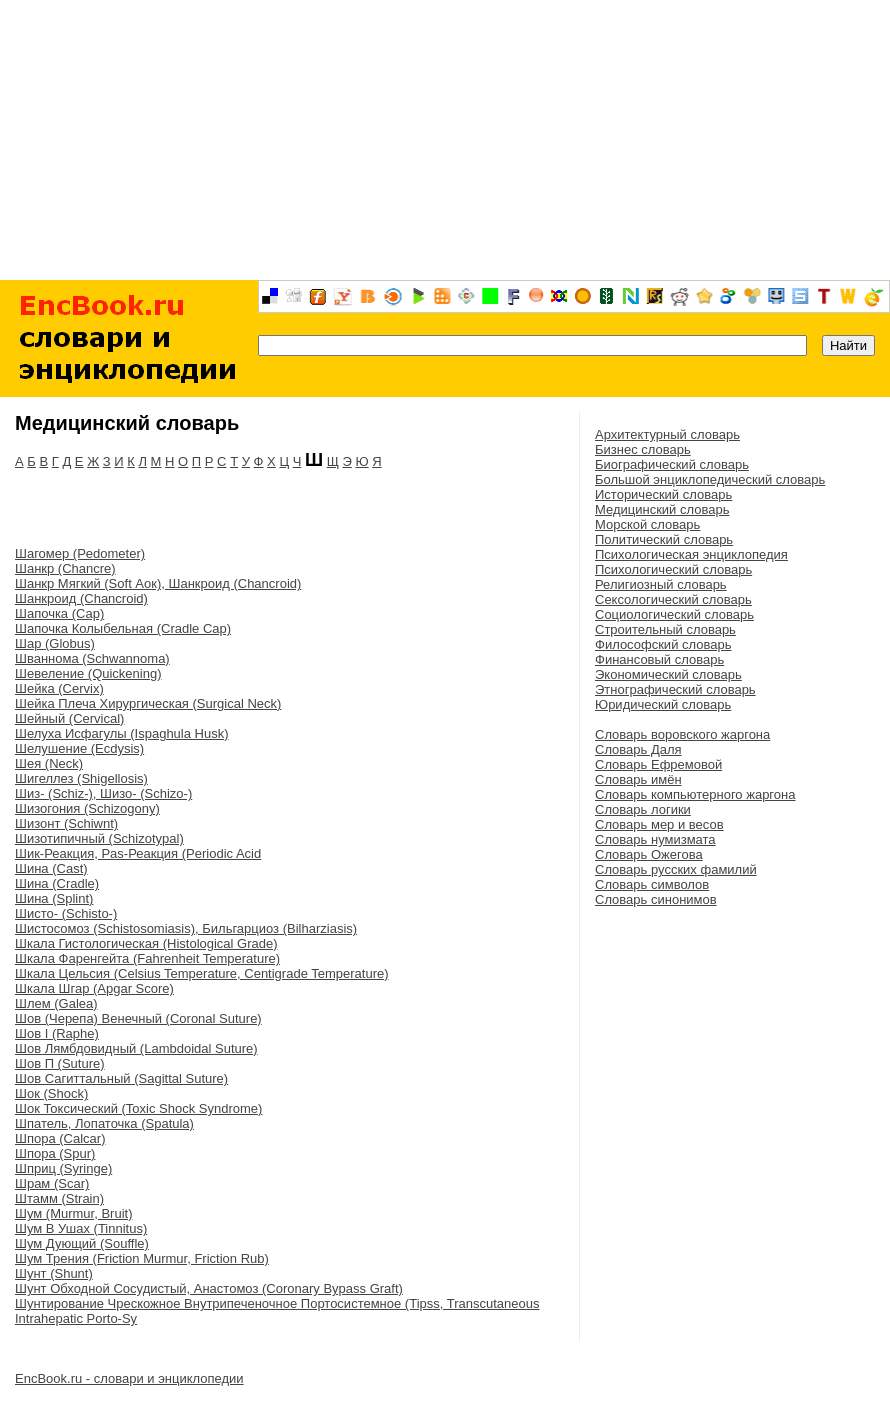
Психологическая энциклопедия (691, 554)
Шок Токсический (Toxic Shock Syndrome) (138, 1108)
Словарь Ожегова (649, 854)
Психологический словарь (673, 569)
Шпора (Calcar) (60, 1138)
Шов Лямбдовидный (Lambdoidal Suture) (136, 1048)
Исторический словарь (663, 494)
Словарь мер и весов (659, 824)
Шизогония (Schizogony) (87, 808)
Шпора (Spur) (55, 1153)
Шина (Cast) (51, 868)
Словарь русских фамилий (676, 869)
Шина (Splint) (54, 898)
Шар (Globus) (55, 643)
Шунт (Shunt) (54, 1273)
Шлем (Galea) (56, 1003)
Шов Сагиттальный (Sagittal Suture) (121, 1078)
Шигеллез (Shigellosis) (81, 778)
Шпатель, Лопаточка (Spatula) (104, 1123)
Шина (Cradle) (57, 883)
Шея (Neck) (49, 763)
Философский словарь (663, 644)
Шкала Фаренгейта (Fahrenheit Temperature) (147, 958)
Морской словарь (647, 524)
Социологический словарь (674, 614)
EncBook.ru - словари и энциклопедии (129, 1378)
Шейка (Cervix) (59, 688)
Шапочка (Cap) (59, 613)
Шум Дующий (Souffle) (82, 1243)
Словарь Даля (638, 749)
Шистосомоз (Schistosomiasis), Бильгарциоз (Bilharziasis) (186, 928)
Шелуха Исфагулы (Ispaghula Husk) (122, 733)
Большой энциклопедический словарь (710, 479)
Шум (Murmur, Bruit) (74, 1213)
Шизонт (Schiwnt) (66, 823)
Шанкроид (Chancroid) (81, 598)
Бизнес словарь (643, 449)
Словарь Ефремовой (658, 764)
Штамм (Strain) (59, 1198)
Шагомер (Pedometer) (80, 553)
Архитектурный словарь (667, 434)
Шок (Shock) (51, 1093)
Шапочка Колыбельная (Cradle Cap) (123, 628)
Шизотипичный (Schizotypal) (99, 838)
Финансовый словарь (659, 659)
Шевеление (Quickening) (88, 673)
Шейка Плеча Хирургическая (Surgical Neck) (148, 703)
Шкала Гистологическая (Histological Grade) (146, 943)
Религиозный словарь (661, 584)
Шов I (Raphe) (57, 1033)
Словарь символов (652, 884)
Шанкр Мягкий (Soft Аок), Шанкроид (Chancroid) (158, 583)
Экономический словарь (668, 674)
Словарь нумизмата (655, 839)
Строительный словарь (665, 629)
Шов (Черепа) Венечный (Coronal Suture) (138, 1018)
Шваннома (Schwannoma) (92, 658)
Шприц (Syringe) (63, 1168)
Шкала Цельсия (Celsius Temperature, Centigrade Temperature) (202, 973)
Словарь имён (638, 779)
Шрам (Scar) (52, 1183)
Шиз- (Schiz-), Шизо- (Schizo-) (103, 793)
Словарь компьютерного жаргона (695, 794)
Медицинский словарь (662, 509)
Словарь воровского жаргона (682, 734)
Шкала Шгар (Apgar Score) (94, 988)
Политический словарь (664, 539)
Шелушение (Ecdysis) (79, 748)
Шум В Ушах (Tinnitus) (81, 1228)
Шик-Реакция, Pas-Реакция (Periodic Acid (138, 853)
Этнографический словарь (675, 689)
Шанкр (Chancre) (65, 568)
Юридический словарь (663, 704)
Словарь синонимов (656, 899)
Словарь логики (643, 809)
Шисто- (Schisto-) (66, 913)
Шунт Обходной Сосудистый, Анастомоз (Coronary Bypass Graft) (209, 1288)
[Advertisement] (445, 140)
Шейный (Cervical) (69, 718)
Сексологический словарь (673, 599)
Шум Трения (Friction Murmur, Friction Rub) (142, 1258)
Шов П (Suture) (60, 1063)
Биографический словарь (672, 464)
